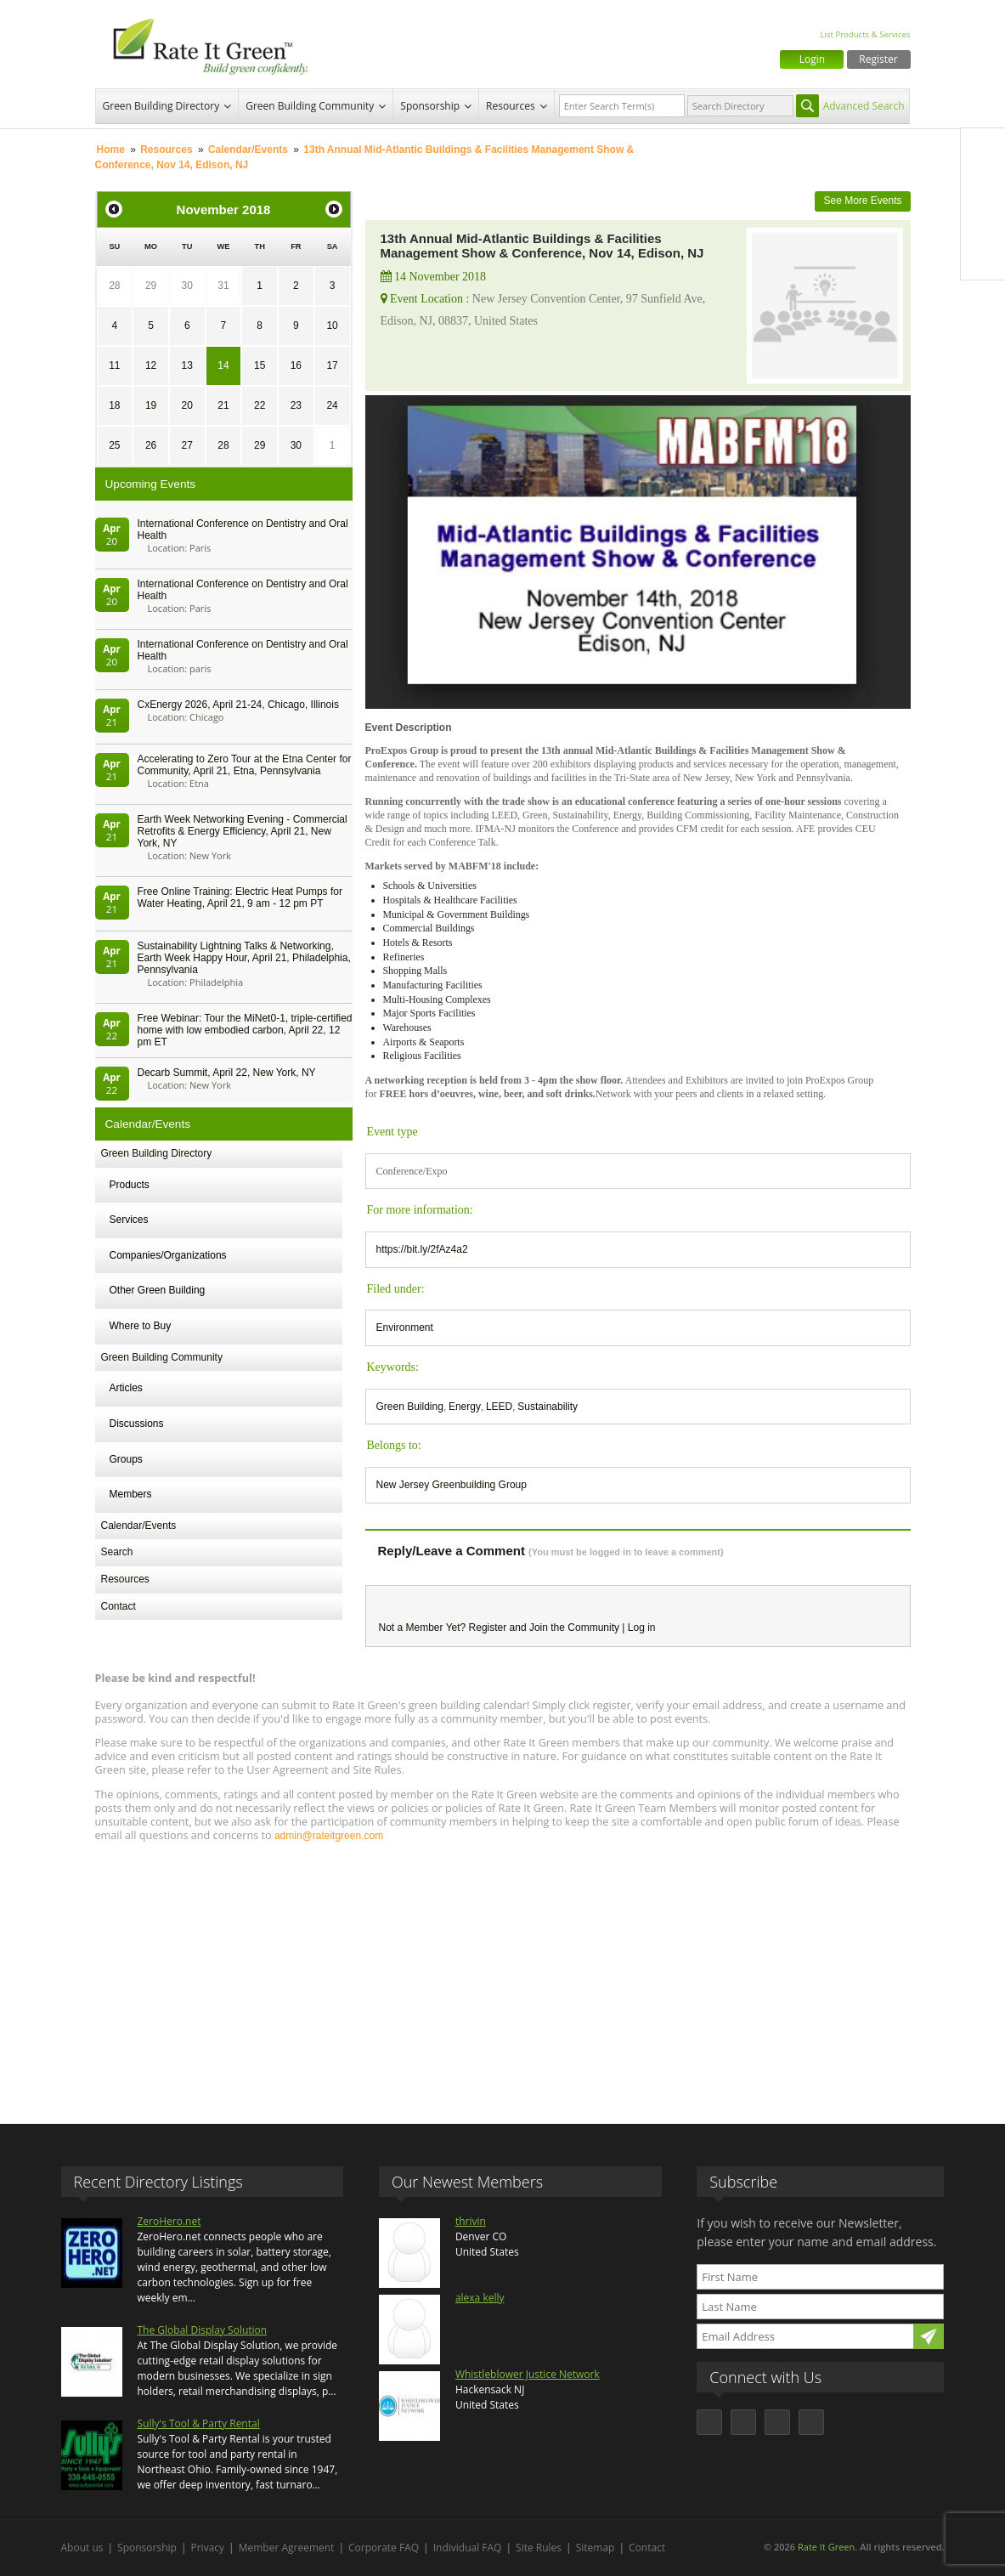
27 (187, 445)
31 (223, 286)
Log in (642, 1627)
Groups (126, 1459)
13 (187, 365)
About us (82, 2547)
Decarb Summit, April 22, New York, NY (227, 1073)
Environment (404, 1327)
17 (331, 365)
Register (878, 59)
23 (296, 405)
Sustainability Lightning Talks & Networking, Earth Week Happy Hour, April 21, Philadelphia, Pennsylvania (244, 958)
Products (130, 1185)
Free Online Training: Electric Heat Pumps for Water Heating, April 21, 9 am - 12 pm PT (240, 897)
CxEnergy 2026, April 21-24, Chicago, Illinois (238, 705)
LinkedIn (983, 221)
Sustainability (547, 1407)
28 (114, 286)
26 (150, 445)
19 (150, 405)
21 (223, 405)
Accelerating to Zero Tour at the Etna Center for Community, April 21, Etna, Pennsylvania (245, 765)
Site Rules (539, 2547)
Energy (465, 1407)
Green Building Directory (161, 106)
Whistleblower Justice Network (527, 2374)
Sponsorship (430, 106)
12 (150, 365)
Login (812, 59)
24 (331, 405)
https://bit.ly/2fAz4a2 (422, 1249)
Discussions (137, 1424)
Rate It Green (826, 2546)
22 (259, 405)
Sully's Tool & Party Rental (199, 2423)
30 (187, 286)
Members (131, 1494)
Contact (118, 1606)
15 (259, 365)
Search (117, 1552)
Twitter (983, 186)
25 (114, 445)
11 (114, 365)
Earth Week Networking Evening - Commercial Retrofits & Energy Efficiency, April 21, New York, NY (242, 831)
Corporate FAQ (383, 2547)
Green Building (409, 1407)
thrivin (470, 2221)
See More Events (862, 201)
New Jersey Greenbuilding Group (451, 1485)
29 (150, 286)
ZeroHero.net (169, 2221)
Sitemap (595, 2547)
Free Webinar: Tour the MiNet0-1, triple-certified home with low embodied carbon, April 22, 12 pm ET (245, 1030)
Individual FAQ (467, 2547)
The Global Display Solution (203, 2330)
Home (111, 150)
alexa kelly (480, 2297)
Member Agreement (287, 2547)
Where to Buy (141, 1326)
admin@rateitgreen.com (328, 1836)
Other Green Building (158, 1290)
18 (114, 405)
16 (296, 365)
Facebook (983, 150)
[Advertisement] (503, 1975)
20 (187, 405)
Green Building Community (310, 106)
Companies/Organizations (168, 1255)
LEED (499, 1407)
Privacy (208, 2547)
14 (223, 365)
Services (129, 1220)
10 (331, 325)
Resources (510, 106)
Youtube (983, 257)
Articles (126, 1388)
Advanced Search (864, 106)
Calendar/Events (248, 150)
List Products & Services (865, 34)
